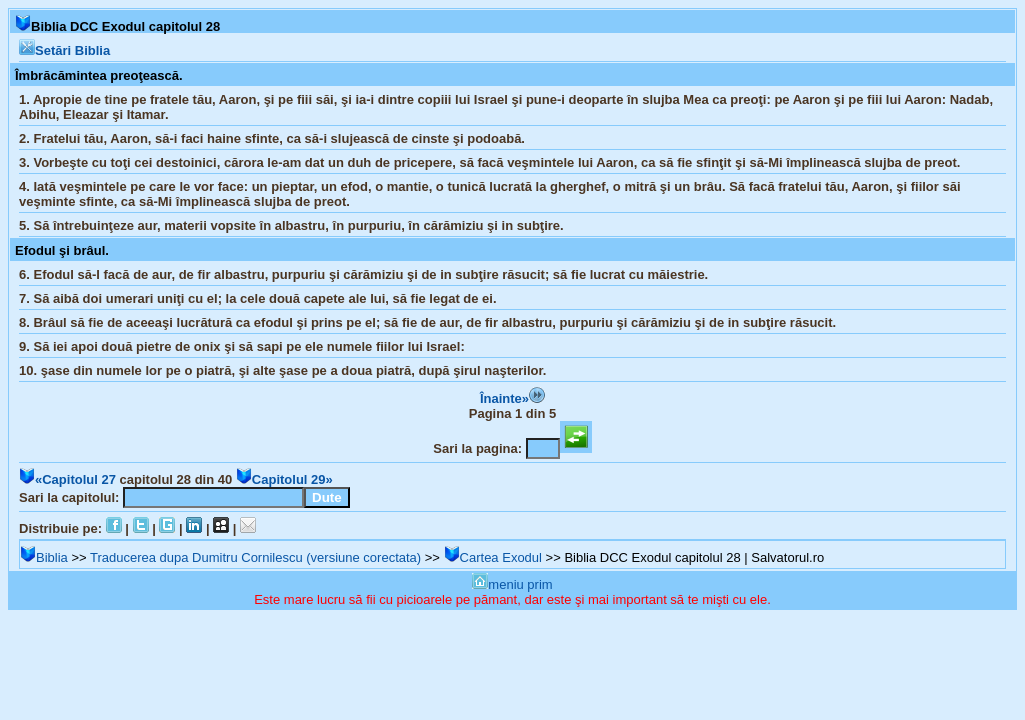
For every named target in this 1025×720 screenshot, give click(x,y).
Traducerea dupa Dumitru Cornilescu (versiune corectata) (255, 557)
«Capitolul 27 (67, 479)
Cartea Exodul (493, 557)
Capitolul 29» (284, 479)
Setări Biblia (64, 50)
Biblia (44, 557)
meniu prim (512, 584)
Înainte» (512, 398)
